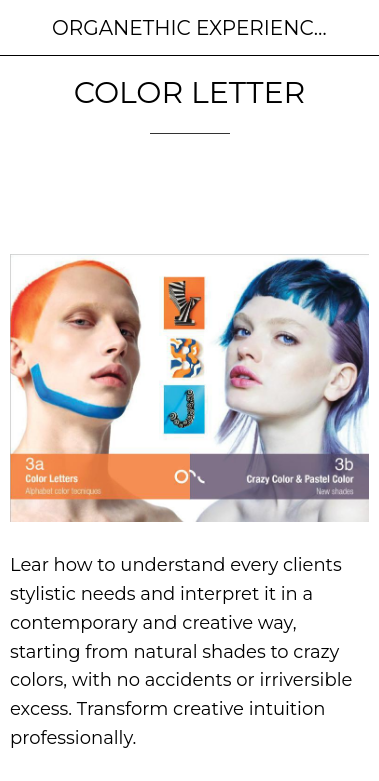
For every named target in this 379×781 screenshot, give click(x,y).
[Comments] (345, 194)
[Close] (28, 28)
